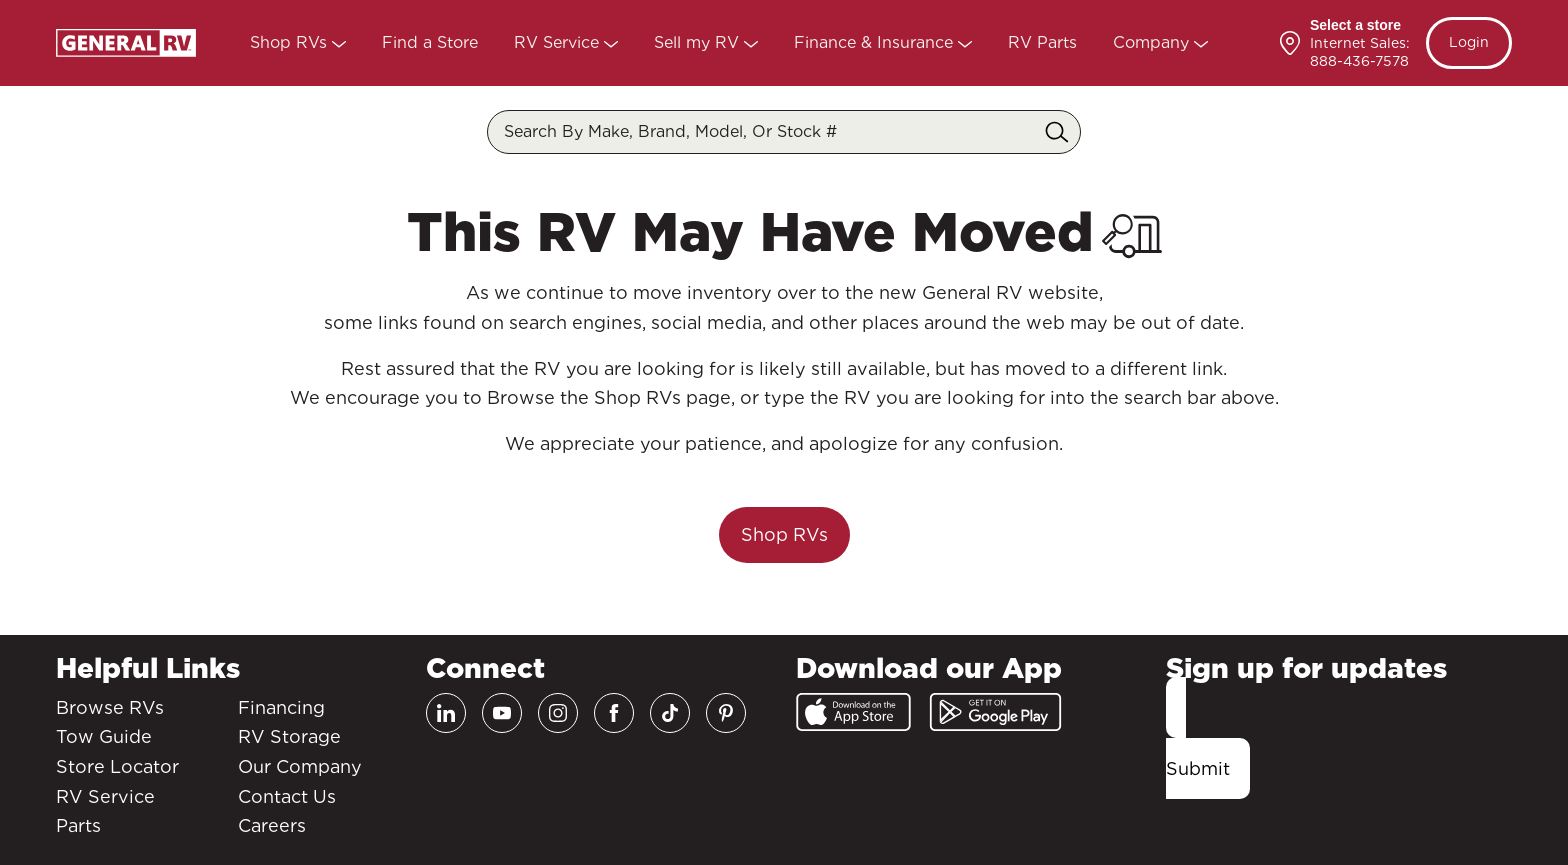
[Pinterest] (726, 713)
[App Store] (853, 712)
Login (1469, 42)
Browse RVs (110, 707)
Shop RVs (291, 42)
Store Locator (117, 766)
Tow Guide (104, 736)
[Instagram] (558, 713)
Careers (272, 825)
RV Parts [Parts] (1042, 42)
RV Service (559, 42)
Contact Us (287, 796)
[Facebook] (614, 713)
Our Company (300, 766)
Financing (281, 707)
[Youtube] (502, 713)
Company (1153, 42)
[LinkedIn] (446, 713)
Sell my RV (699, 42)
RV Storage (289, 736)
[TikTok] (670, 713)
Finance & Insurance (876, 42)
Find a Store (430, 42)
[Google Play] (995, 712)
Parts (78, 825)
